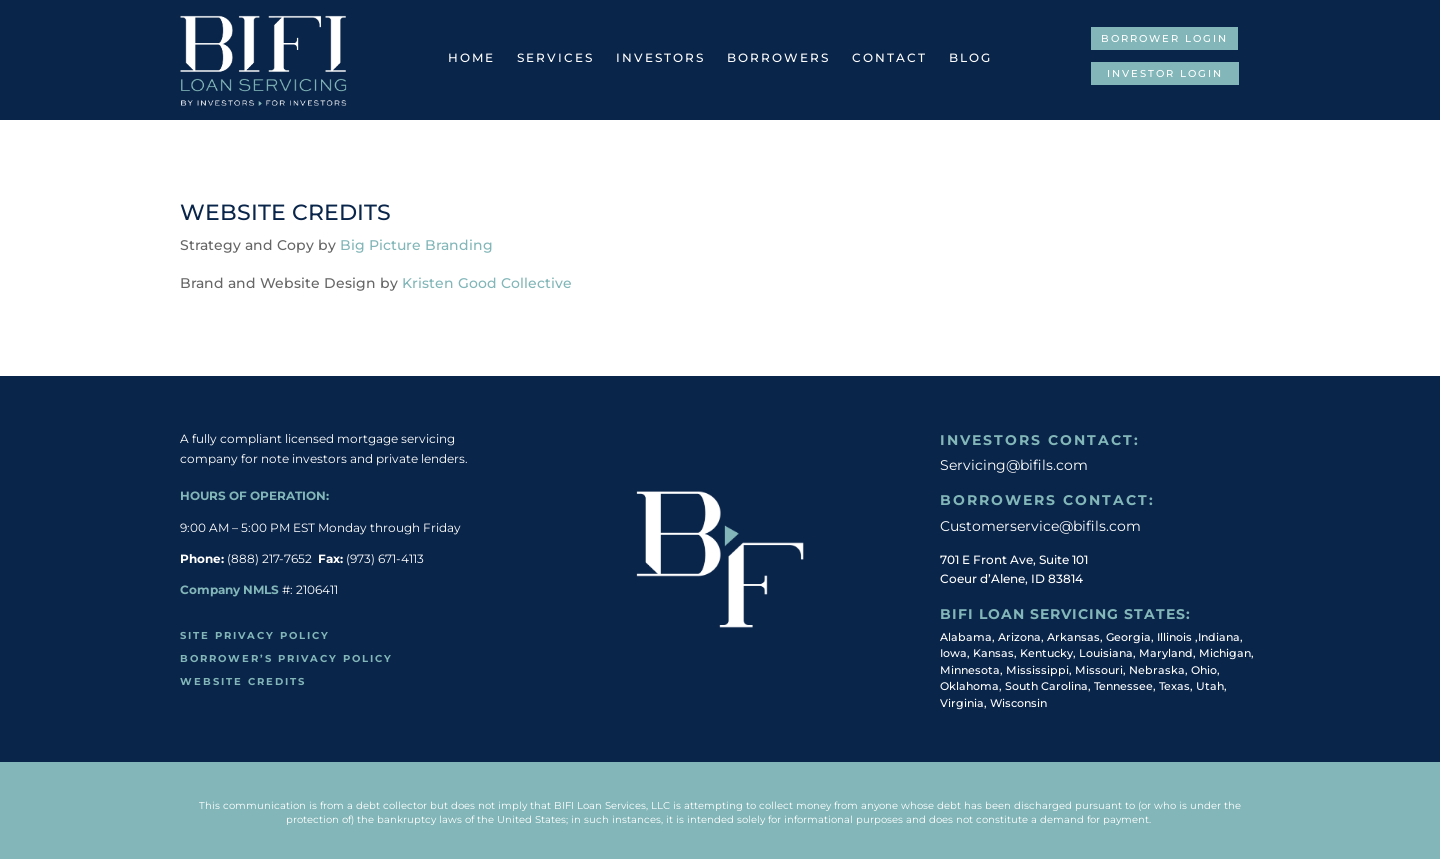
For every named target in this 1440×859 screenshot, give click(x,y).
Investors (660, 58)
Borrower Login (1164, 38)
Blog (970, 58)
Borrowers (778, 58)
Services (555, 58)
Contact (889, 58)
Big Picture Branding (416, 245)
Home (471, 58)
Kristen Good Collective (487, 283)
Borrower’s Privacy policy (286, 658)
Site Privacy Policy (255, 635)
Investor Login (1165, 73)
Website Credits (243, 681)
